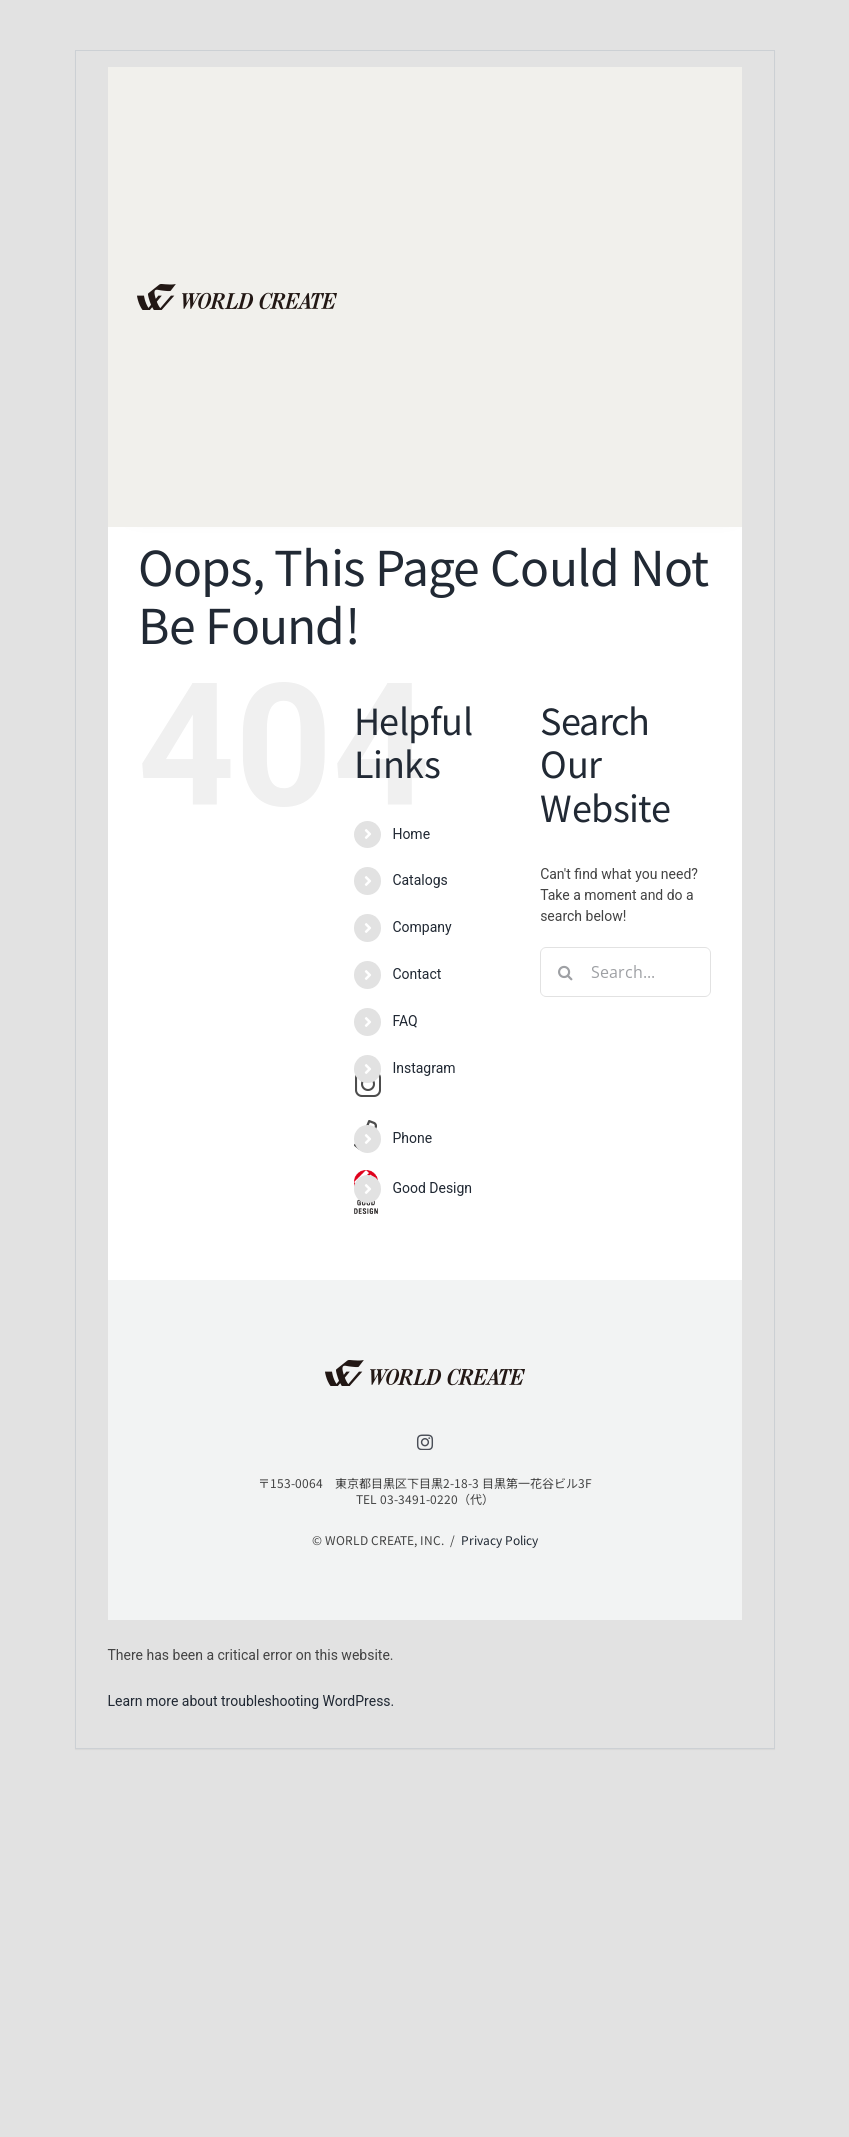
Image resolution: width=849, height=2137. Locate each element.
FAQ (404, 1021)
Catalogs (419, 880)
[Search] (565, 972)
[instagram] (425, 1442)
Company (421, 927)
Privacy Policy (499, 1539)
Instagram (423, 1068)
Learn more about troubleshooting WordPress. (251, 1701)
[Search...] (625, 972)
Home (411, 834)
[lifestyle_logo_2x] (237, 291)
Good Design (432, 1188)
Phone (412, 1138)
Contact (416, 974)
